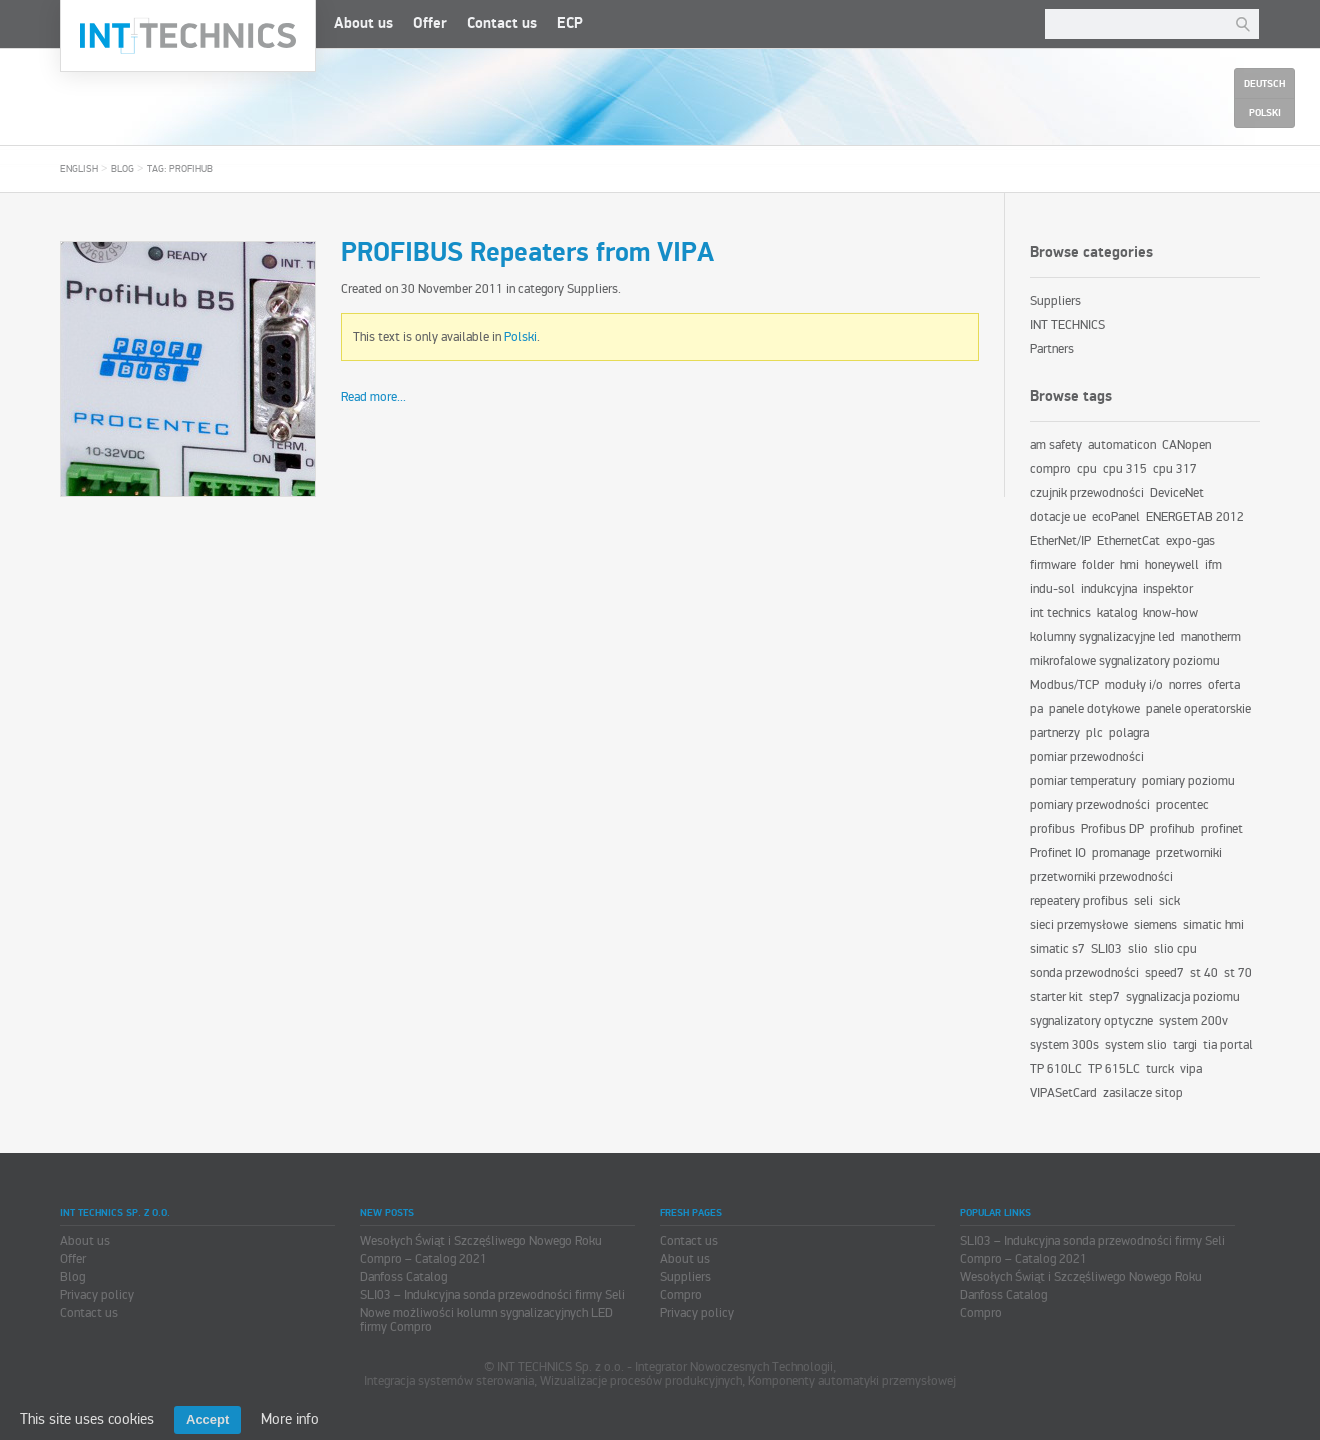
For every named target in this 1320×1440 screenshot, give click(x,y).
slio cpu (1175, 949)
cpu (1087, 469)
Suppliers (592, 289)
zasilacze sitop (1143, 1093)
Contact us (502, 23)
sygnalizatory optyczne (1091, 1021)
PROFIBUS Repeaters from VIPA (527, 253)
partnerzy (1055, 733)
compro (1050, 469)
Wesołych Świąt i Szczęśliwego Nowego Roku (481, 1241)
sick (1169, 901)
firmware (1053, 565)
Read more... (373, 397)
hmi (1129, 565)
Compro (681, 1295)
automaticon (1122, 445)
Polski (520, 337)
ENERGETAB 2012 (1195, 517)
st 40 (1204, 973)
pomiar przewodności (1087, 757)
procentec (1182, 805)
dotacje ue (1058, 517)
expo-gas (1190, 541)
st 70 (1238, 973)
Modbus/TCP (1064, 685)
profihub (1172, 829)
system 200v (1193, 1021)
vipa (1191, 1069)
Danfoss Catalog (403, 1277)
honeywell (1172, 565)
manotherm (1211, 637)
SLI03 (1106, 949)
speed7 (1164, 973)
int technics (1060, 613)
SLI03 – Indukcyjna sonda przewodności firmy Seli (492, 1295)
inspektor (1168, 589)
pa (1036, 709)
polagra (1129, 733)
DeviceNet (1177, 493)
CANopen (1186, 445)
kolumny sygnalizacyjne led (1102, 637)
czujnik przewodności (1087, 493)
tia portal (1228, 1045)
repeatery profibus (1079, 901)
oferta (1224, 685)
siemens (1155, 925)
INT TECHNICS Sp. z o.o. (188, 36)
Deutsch (1264, 84)
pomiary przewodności (1090, 805)
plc (1094, 733)
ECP (570, 23)
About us (363, 23)
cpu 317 (1175, 469)
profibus (1052, 829)
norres (1185, 685)
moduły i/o (1134, 685)
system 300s (1064, 1045)
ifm (1213, 565)
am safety (1056, 445)
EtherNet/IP (1060, 541)
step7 (1104, 997)
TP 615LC (1114, 1069)
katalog (1117, 613)
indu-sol (1052, 589)
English (79, 169)
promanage (1121, 853)
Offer (430, 23)
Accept (207, 1419)
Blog (122, 169)
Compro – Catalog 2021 (423, 1259)
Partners (1052, 349)
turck (1160, 1069)
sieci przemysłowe (1079, 925)
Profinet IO (1058, 853)
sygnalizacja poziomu (1183, 997)
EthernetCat (1128, 541)
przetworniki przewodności (1101, 877)
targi (1185, 1045)
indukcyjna (1109, 589)
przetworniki (1189, 853)
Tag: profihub (180, 169)
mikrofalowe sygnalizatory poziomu (1125, 661)
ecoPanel (1116, 517)
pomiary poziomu (1188, 781)
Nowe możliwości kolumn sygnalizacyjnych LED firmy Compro (486, 1320)
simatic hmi (1213, 925)
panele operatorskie (1198, 709)
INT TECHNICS (1067, 325)
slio (1138, 949)
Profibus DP (1112, 829)
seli (1143, 901)
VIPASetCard (1063, 1093)
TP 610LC (1056, 1069)
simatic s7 (1057, 949)
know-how (1170, 613)
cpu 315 (1125, 469)
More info (290, 1419)
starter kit (1056, 997)
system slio (1136, 1045)
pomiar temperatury (1083, 781)
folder (1098, 565)
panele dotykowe (1094, 709)
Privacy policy (97, 1295)
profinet (1222, 829)
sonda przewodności (1084, 973)
